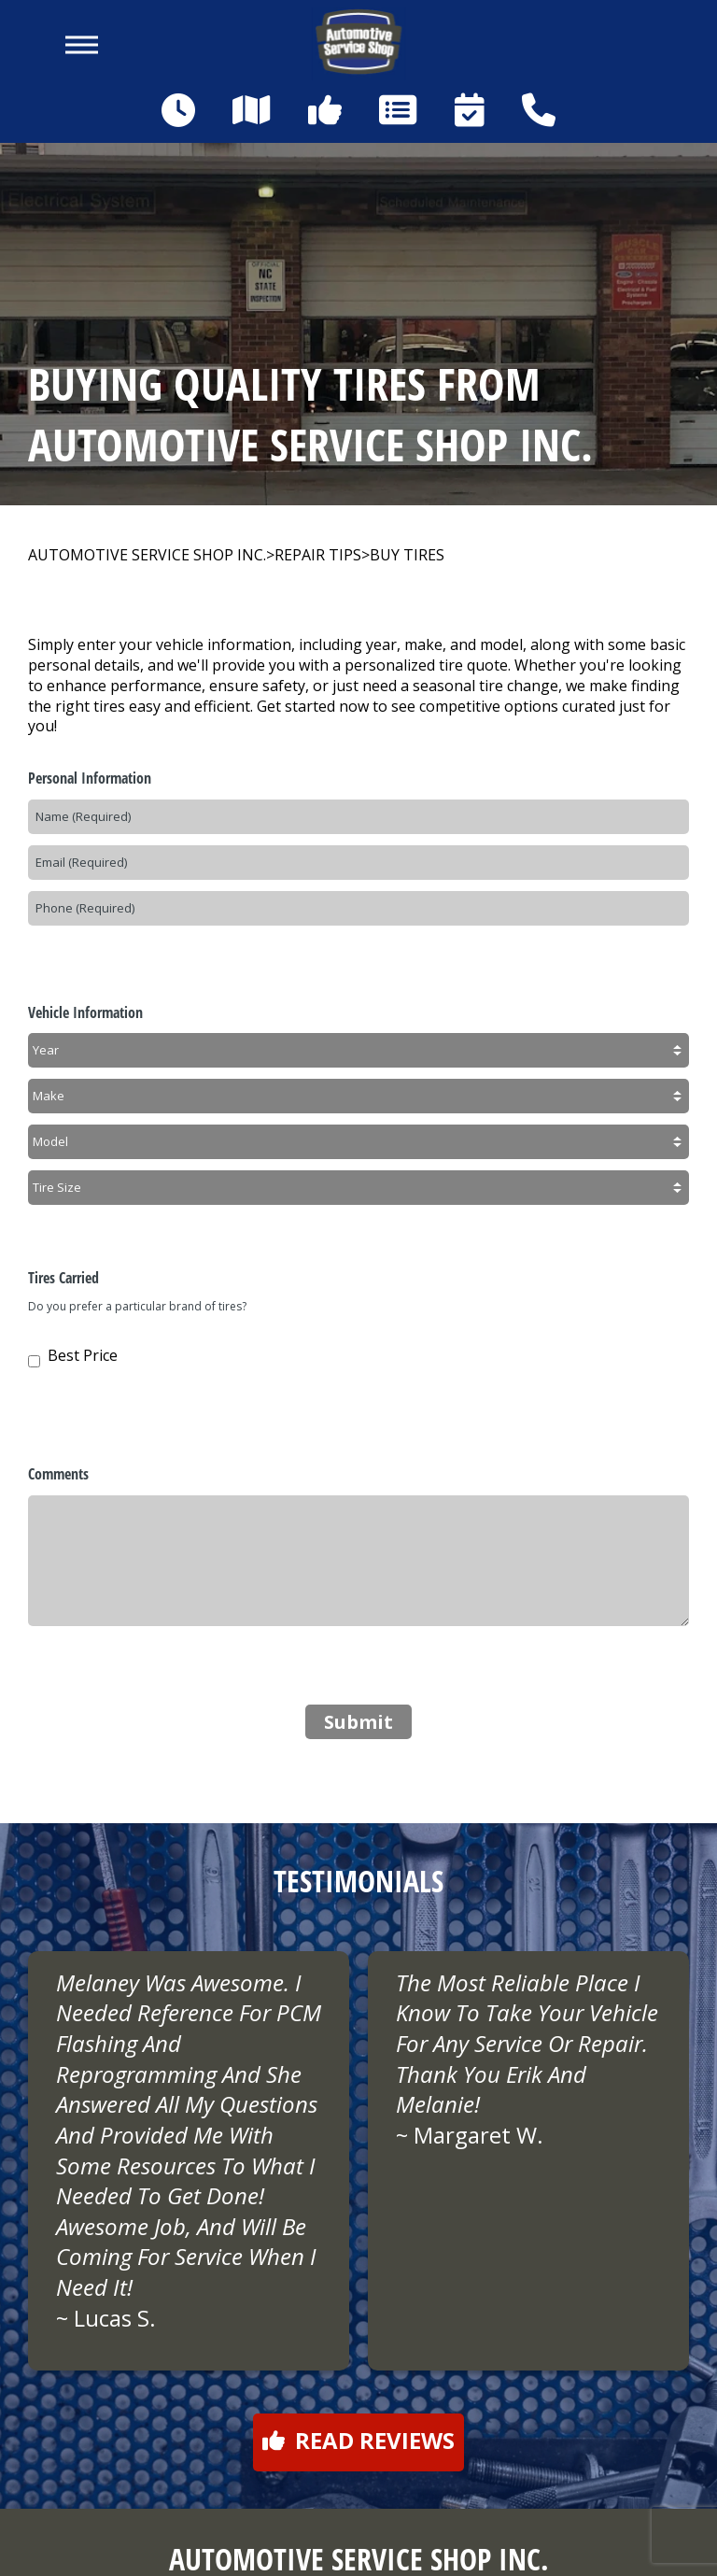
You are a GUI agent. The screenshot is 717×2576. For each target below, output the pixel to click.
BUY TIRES (407, 555)
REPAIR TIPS (317, 555)
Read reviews (358, 2440)
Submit (358, 1721)
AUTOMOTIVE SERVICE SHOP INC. (147, 555)
